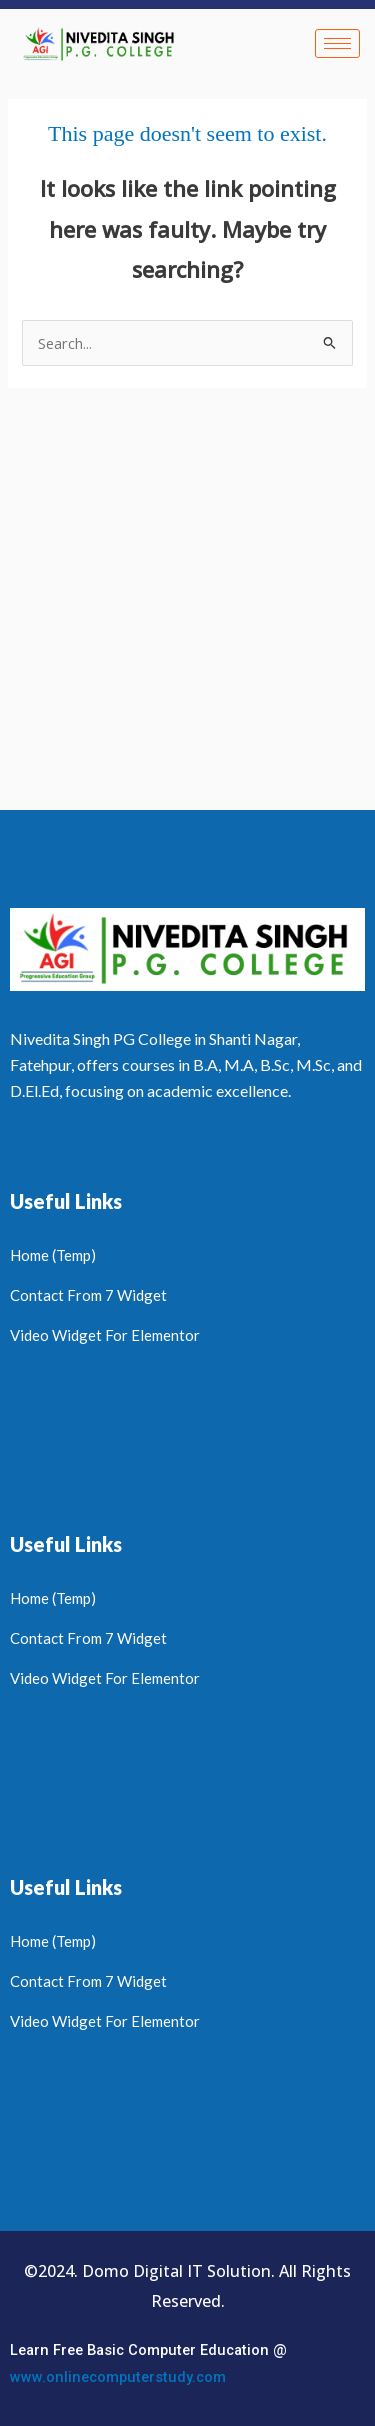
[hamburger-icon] (337, 43)
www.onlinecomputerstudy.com (118, 2377)
